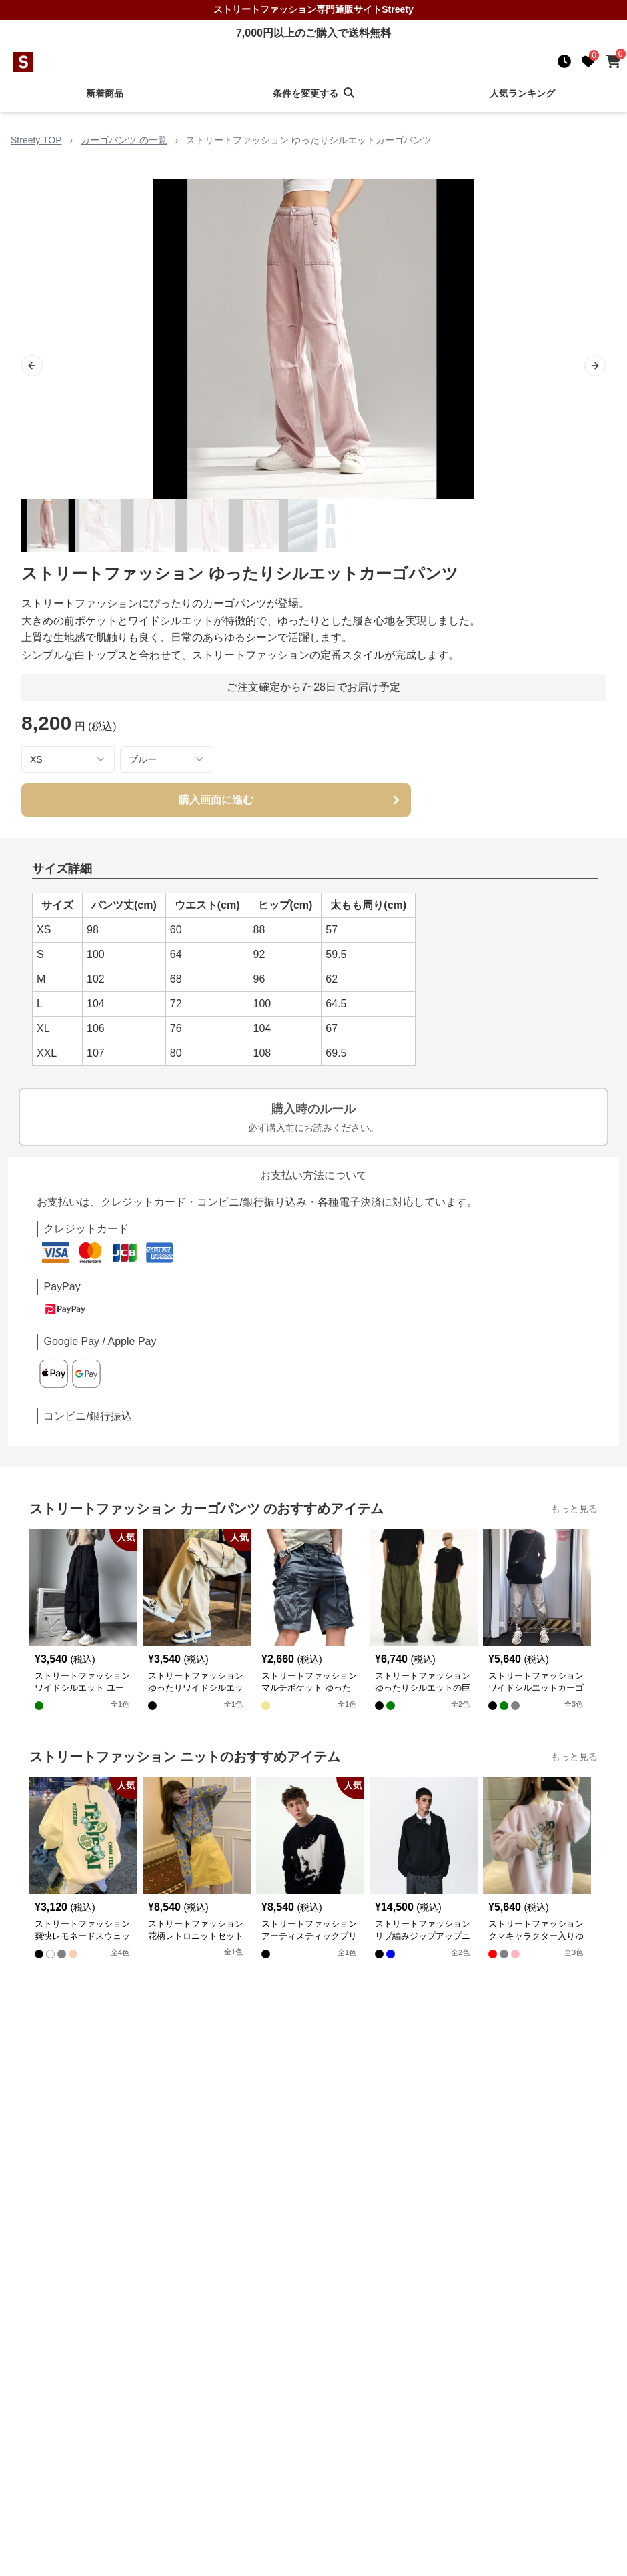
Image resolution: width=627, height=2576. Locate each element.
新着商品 (104, 93)
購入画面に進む (291, 800)
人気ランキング (522, 93)
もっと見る (574, 1508)
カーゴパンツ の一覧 (124, 140)
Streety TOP (36, 140)
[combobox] (68, 759)
